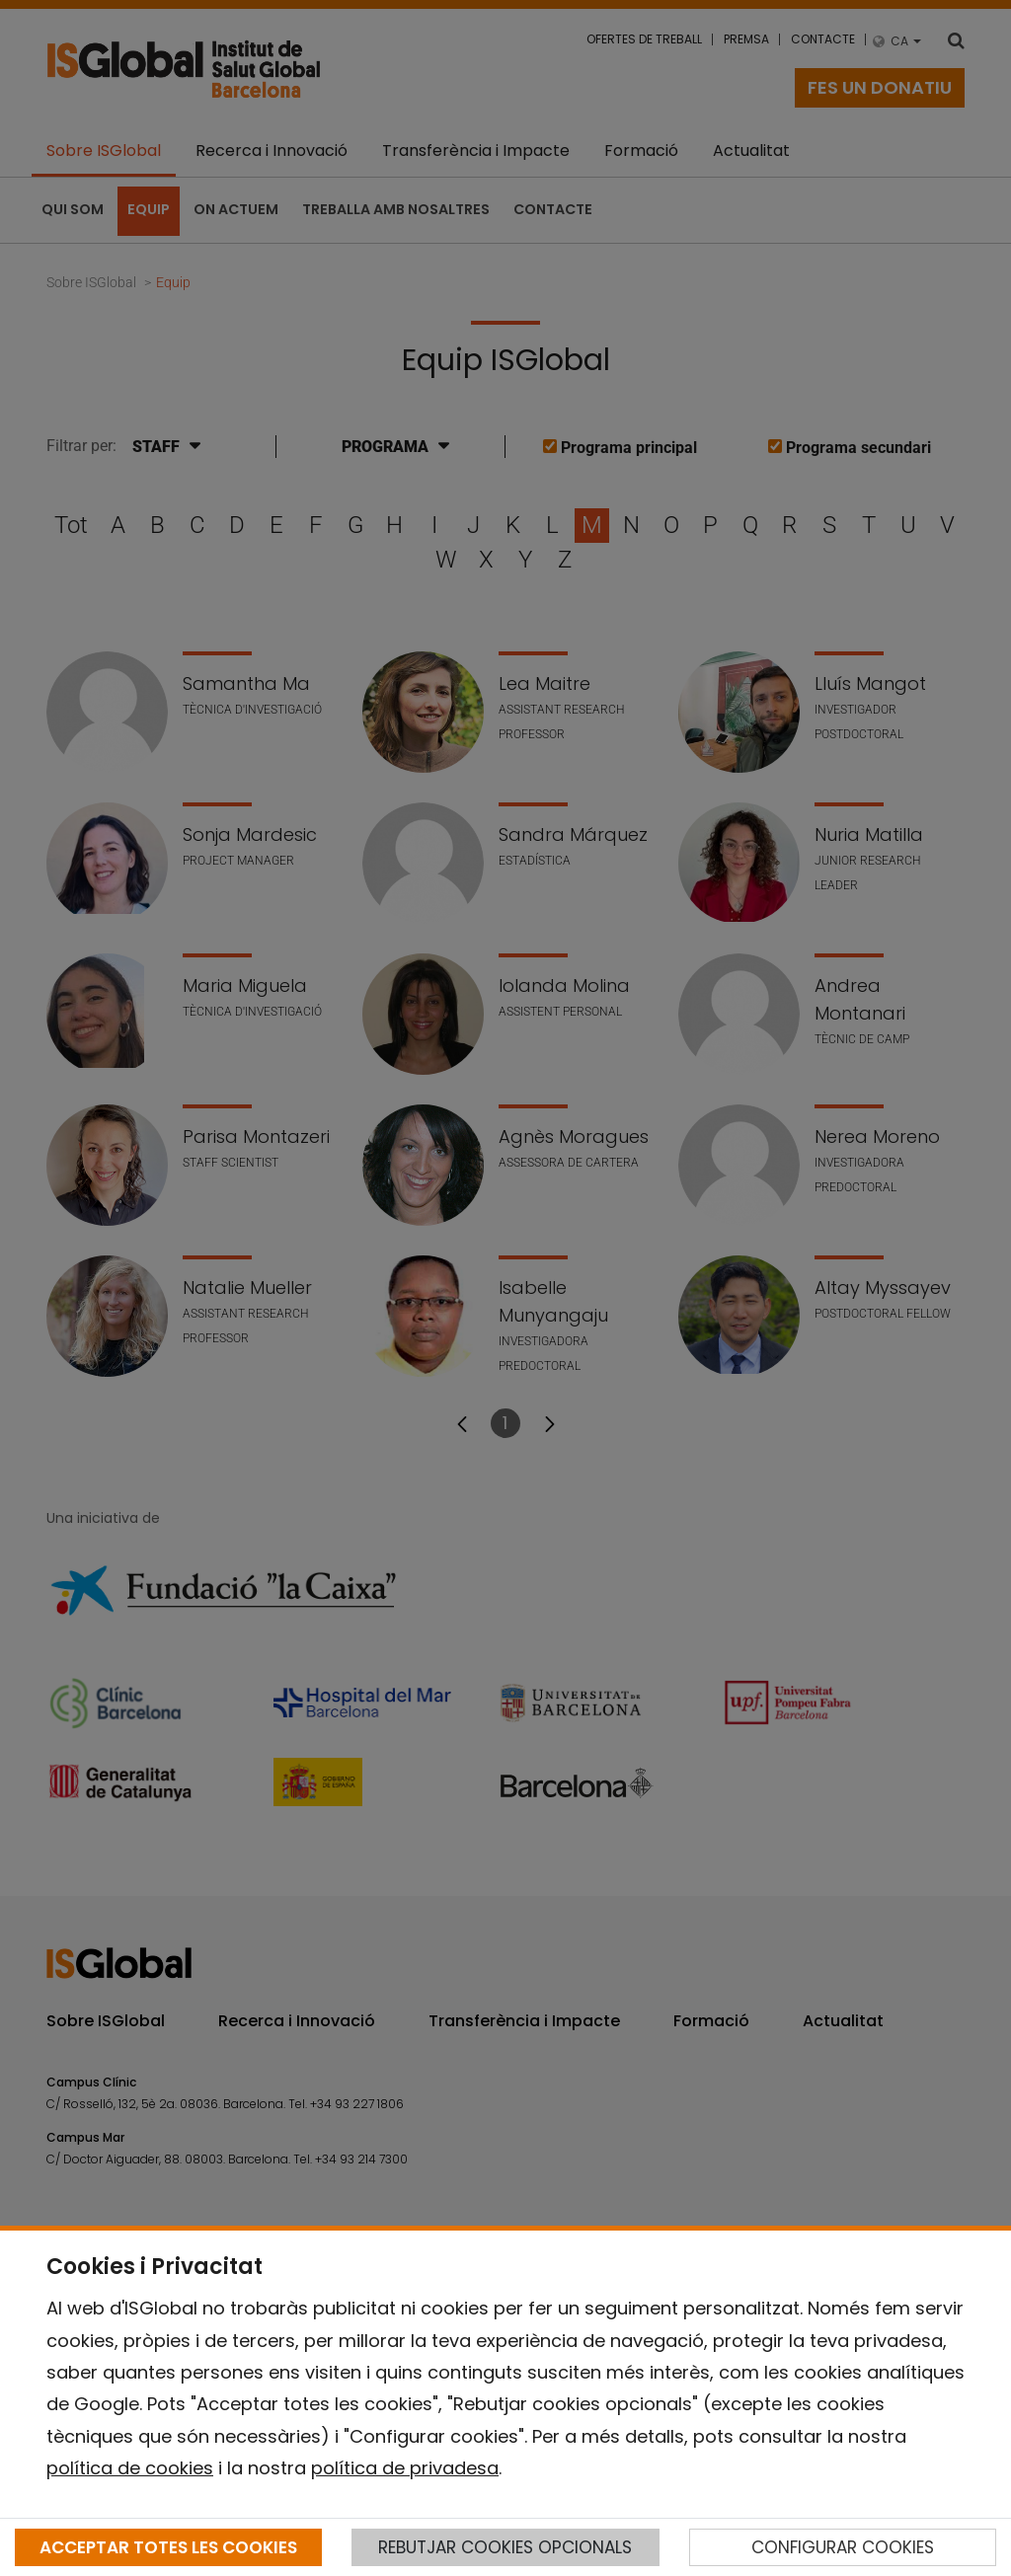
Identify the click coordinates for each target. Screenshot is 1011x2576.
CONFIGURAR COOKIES (842, 2547)
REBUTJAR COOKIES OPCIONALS (505, 2547)
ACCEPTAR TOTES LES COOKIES (168, 2547)
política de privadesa (405, 2468)
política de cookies (129, 2468)
